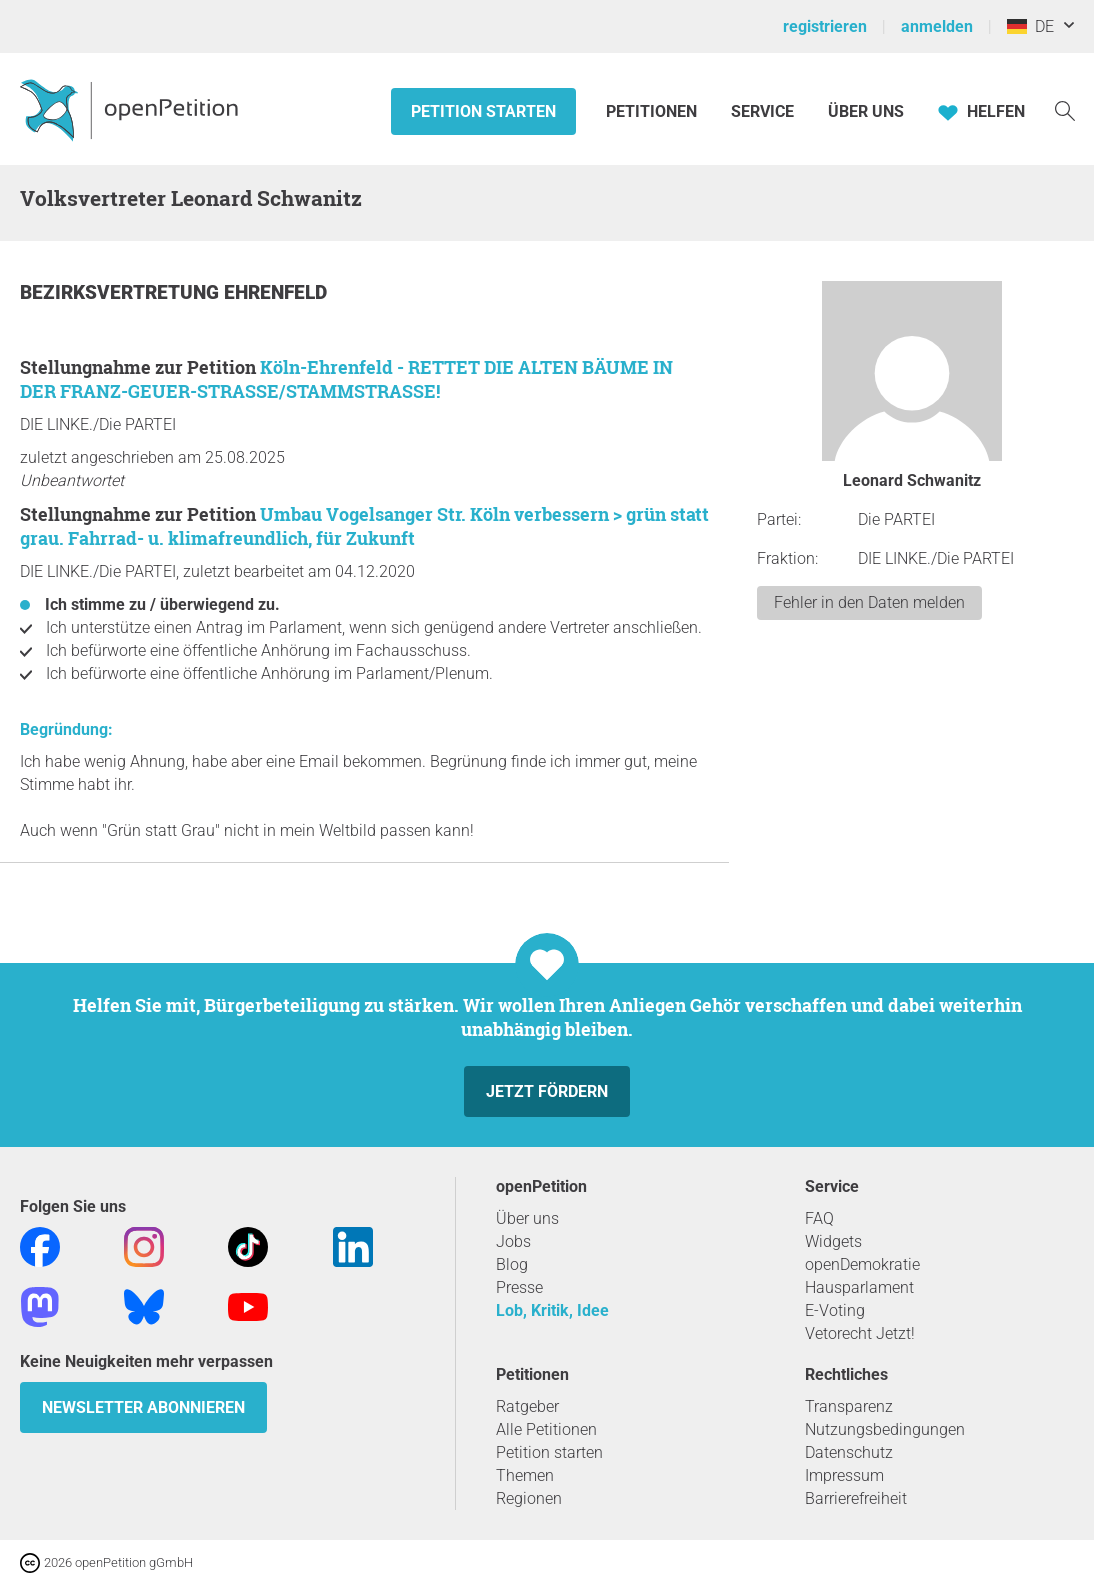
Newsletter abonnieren (143, 1407)
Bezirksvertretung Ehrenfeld (173, 292)
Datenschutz (849, 1452)
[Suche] (1065, 109)
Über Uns (866, 111)
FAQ (819, 1218)
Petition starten (483, 111)
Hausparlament (859, 1287)
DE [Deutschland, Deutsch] (1030, 26)
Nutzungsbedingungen (885, 1429)
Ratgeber (527, 1406)
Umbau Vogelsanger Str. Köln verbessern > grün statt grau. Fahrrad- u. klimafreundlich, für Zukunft (364, 526)
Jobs (513, 1241)
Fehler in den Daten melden (869, 602)
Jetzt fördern (547, 1091)
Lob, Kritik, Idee (552, 1310)
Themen (525, 1475)
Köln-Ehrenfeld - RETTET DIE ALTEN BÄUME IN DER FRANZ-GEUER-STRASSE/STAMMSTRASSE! (346, 379)
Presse (519, 1287)
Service (762, 111)
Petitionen (653, 111)
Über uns (527, 1218)
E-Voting (835, 1310)
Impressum (844, 1475)
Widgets (833, 1241)
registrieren (825, 26)
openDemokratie (862, 1264)
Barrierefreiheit (856, 1498)
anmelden (937, 26)
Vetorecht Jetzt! (860, 1333)
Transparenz (849, 1406)
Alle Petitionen (546, 1429)
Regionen (529, 1498)
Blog (512, 1264)
